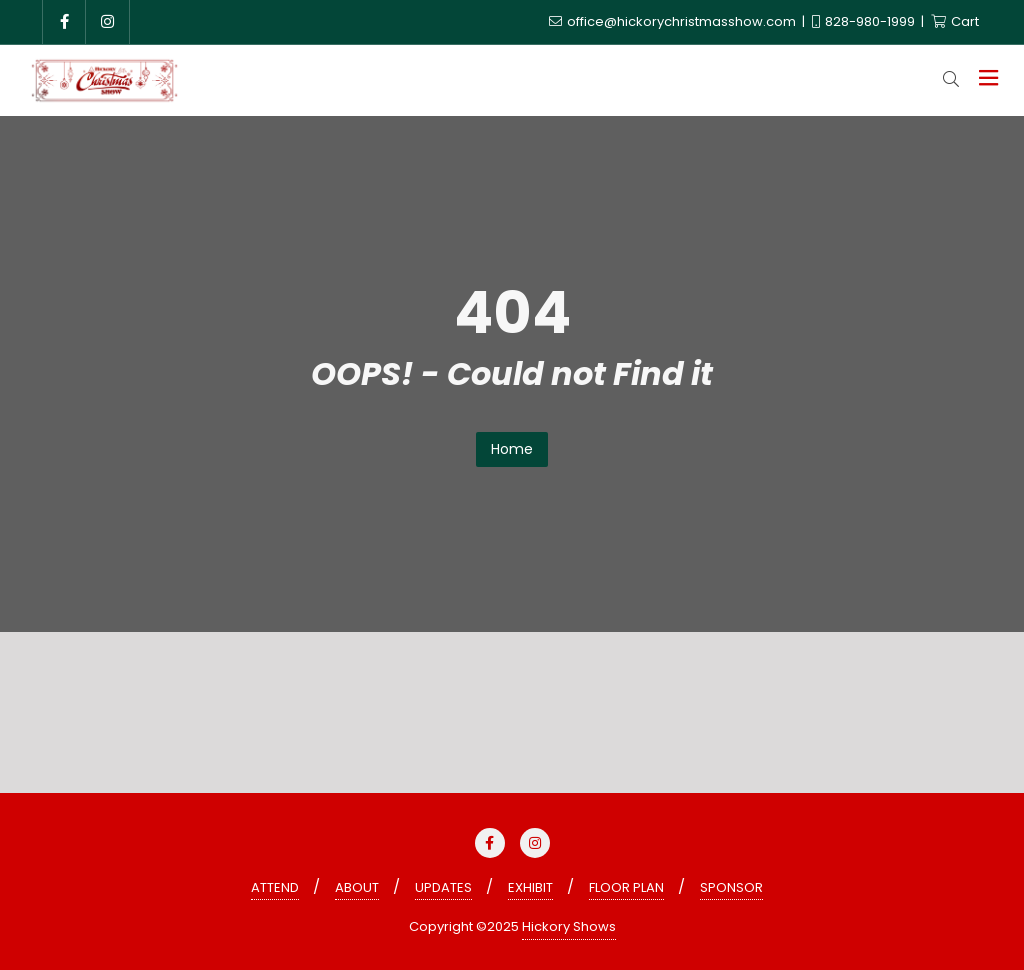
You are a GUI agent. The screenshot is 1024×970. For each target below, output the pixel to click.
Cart (955, 21)
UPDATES (443, 887)
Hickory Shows (569, 926)
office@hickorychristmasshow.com (674, 21)
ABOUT (357, 887)
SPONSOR (731, 887)
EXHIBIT (530, 887)
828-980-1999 (865, 21)
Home (512, 449)
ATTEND (275, 887)
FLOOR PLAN (626, 887)
